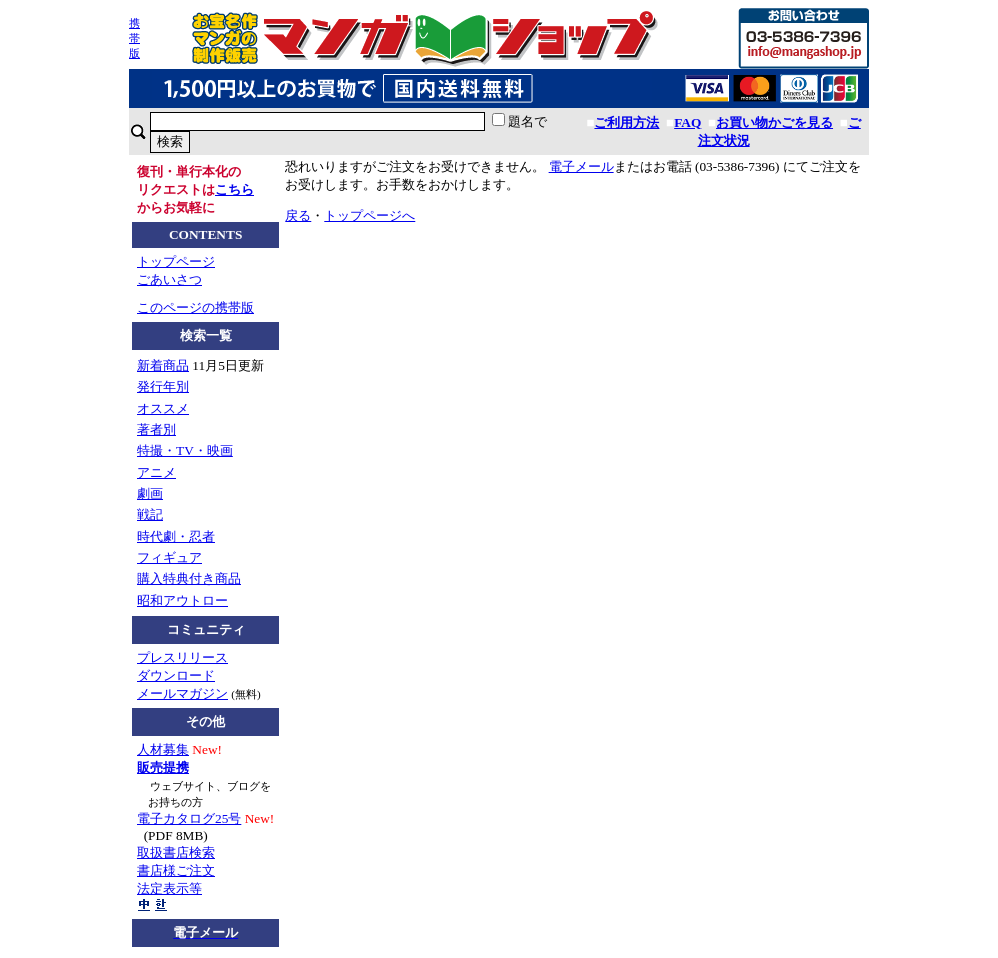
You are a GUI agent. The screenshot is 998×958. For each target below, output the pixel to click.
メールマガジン (182, 693)
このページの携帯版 (195, 307)
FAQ (687, 122)
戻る (298, 215)
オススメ (163, 408)
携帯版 (134, 38)
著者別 (156, 429)
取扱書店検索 (176, 852)
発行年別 (163, 386)
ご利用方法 (626, 122)
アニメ (156, 472)
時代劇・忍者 (176, 536)
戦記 (150, 514)
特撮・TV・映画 (185, 450)
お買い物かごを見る (774, 122)
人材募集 (163, 749)
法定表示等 (169, 888)
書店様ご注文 (176, 870)
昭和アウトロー (182, 600)
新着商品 (163, 365)
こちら (234, 189)
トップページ (176, 261)
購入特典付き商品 (189, 578)
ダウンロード (176, 675)
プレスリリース (182, 657)
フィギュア (169, 557)
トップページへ (369, 215)
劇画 (150, 493)
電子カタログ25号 (189, 818)
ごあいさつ (169, 279)
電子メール (581, 166)
